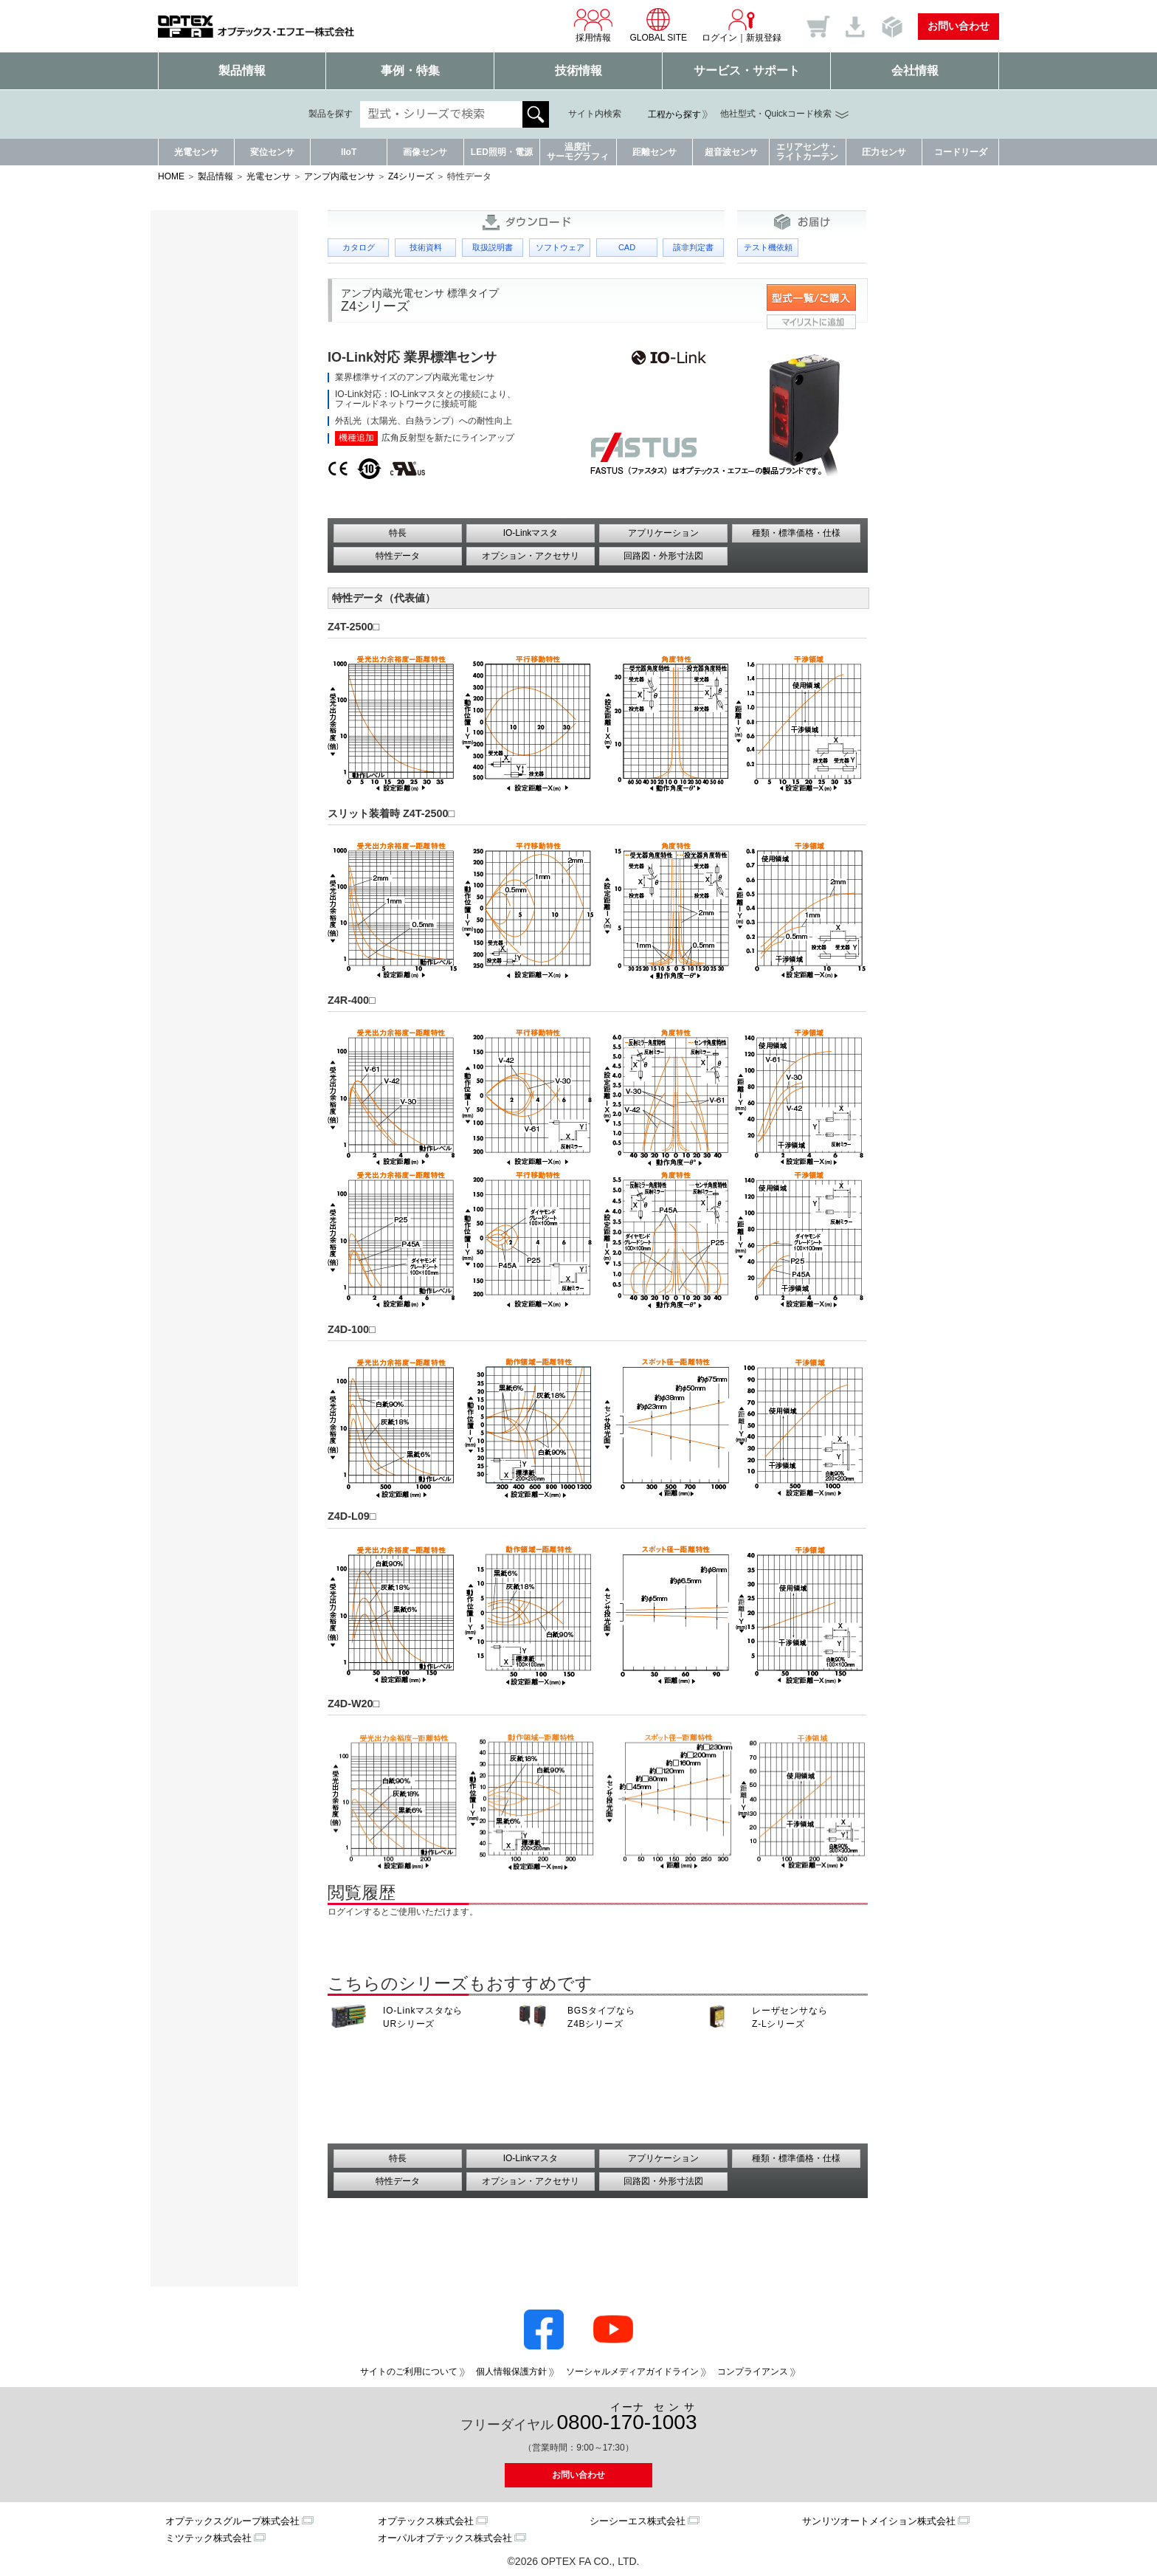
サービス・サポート (747, 70)
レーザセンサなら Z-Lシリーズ (789, 2017)
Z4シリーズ (411, 176)
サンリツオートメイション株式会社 (879, 2521)
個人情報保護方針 (511, 2371)
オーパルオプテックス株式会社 (445, 2538)
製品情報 (242, 70)
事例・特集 (410, 70)
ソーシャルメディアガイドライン (632, 2371)
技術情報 (578, 70)
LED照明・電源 (502, 152)
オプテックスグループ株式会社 (232, 2521)
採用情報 (593, 25)
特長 (398, 533)
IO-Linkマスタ (531, 533)
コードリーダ (960, 152)
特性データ (398, 556)
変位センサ (272, 152)
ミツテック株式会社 (208, 2538)
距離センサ (654, 152)
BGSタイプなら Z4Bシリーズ (601, 2017)
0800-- (627, 2418)
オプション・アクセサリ (530, 556)
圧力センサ (884, 152)
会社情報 (915, 70)
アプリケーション (663, 533)
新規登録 (763, 37)
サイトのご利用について (408, 2371)
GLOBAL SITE (658, 25)
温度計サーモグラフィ (578, 152)
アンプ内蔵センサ (339, 176)
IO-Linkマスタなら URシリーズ (423, 2017)
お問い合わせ (959, 26)
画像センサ (425, 152)
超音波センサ (731, 152)
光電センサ (196, 152)
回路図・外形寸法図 (663, 556)
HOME (171, 176)
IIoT (348, 152)
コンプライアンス (752, 2371)
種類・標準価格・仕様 (796, 533)
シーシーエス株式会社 (637, 2521)
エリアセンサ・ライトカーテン (807, 152)
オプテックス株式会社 (426, 2521)
